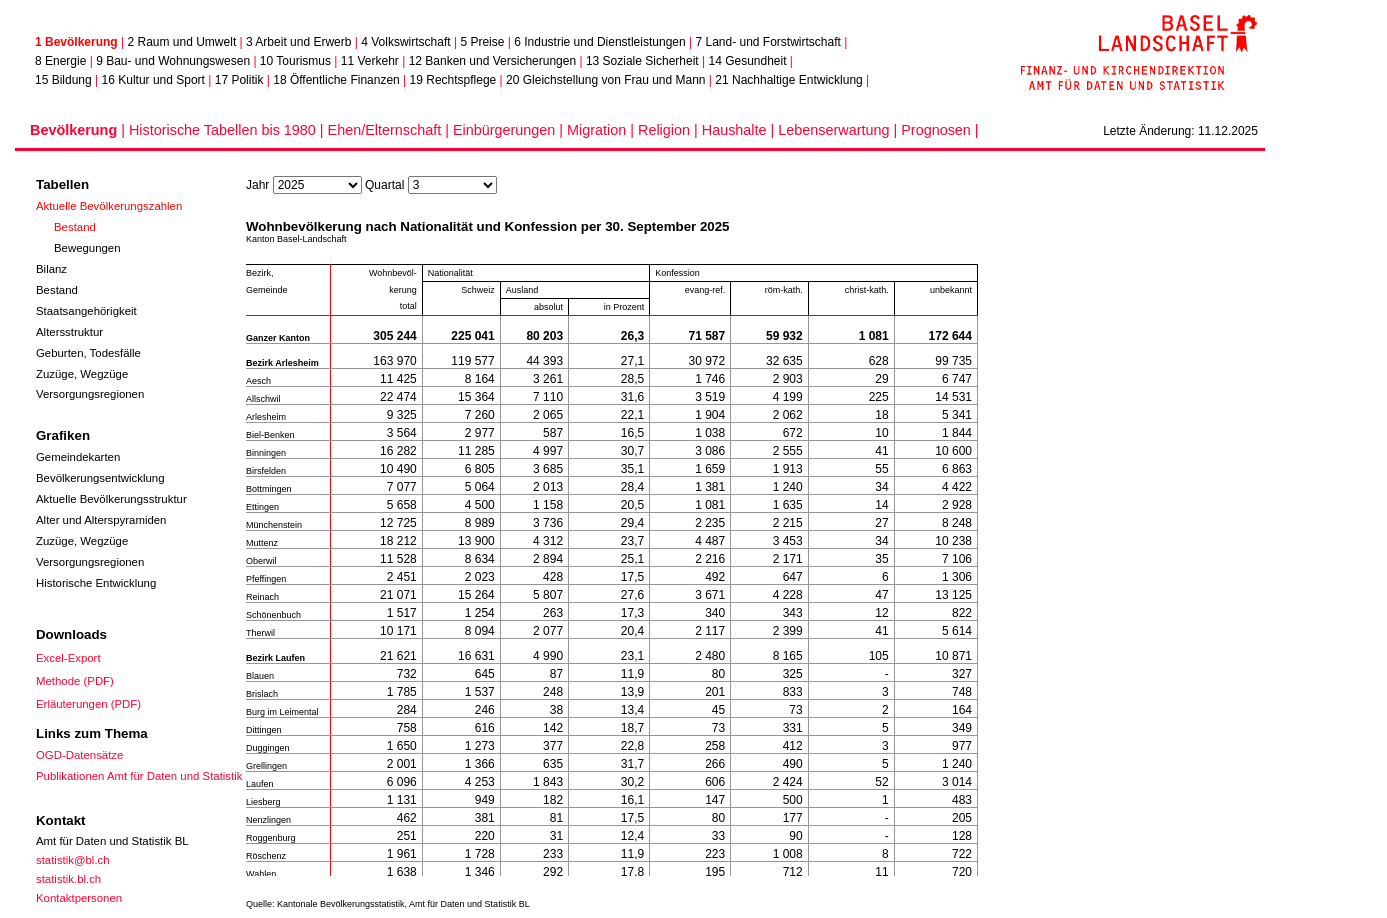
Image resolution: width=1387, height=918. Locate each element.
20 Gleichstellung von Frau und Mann (605, 80)
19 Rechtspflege (453, 80)
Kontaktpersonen (79, 898)
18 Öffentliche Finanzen (336, 80)
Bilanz (51, 269)
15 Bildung (63, 80)
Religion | (670, 130)
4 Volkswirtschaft (405, 42)
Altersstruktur (69, 332)
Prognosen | (939, 130)
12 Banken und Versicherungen (492, 61)
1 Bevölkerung (76, 42)
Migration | (602, 130)
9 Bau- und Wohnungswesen (173, 61)
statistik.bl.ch (68, 879)
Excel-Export (68, 658)
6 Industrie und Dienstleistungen (599, 42)
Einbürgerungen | (510, 130)
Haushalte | (740, 130)
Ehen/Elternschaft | (390, 130)
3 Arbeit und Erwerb (298, 42)
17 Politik (239, 80)
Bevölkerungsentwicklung (100, 478)
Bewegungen (87, 248)
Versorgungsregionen (90, 394)
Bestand (75, 227)
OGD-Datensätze (79, 755)
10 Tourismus (295, 61)
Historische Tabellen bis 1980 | (228, 130)
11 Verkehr (370, 61)
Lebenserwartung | (839, 130)
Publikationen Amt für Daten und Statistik (139, 776)
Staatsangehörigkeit (86, 311)
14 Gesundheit (747, 61)
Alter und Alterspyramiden (101, 520)
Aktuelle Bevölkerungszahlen (109, 206)
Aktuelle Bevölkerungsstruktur (111, 499)
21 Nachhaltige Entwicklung (788, 80)
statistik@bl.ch (73, 860)
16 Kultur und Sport (153, 80)
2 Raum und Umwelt (182, 42)
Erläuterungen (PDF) (88, 704)
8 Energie (60, 61)
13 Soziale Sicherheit (642, 61)
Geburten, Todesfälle (88, 353)
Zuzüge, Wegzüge (82, 374)
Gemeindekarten (78, 457)
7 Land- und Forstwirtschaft (767, 42)
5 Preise (482, 42)
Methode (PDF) (75, 681)
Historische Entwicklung (96, 583)
